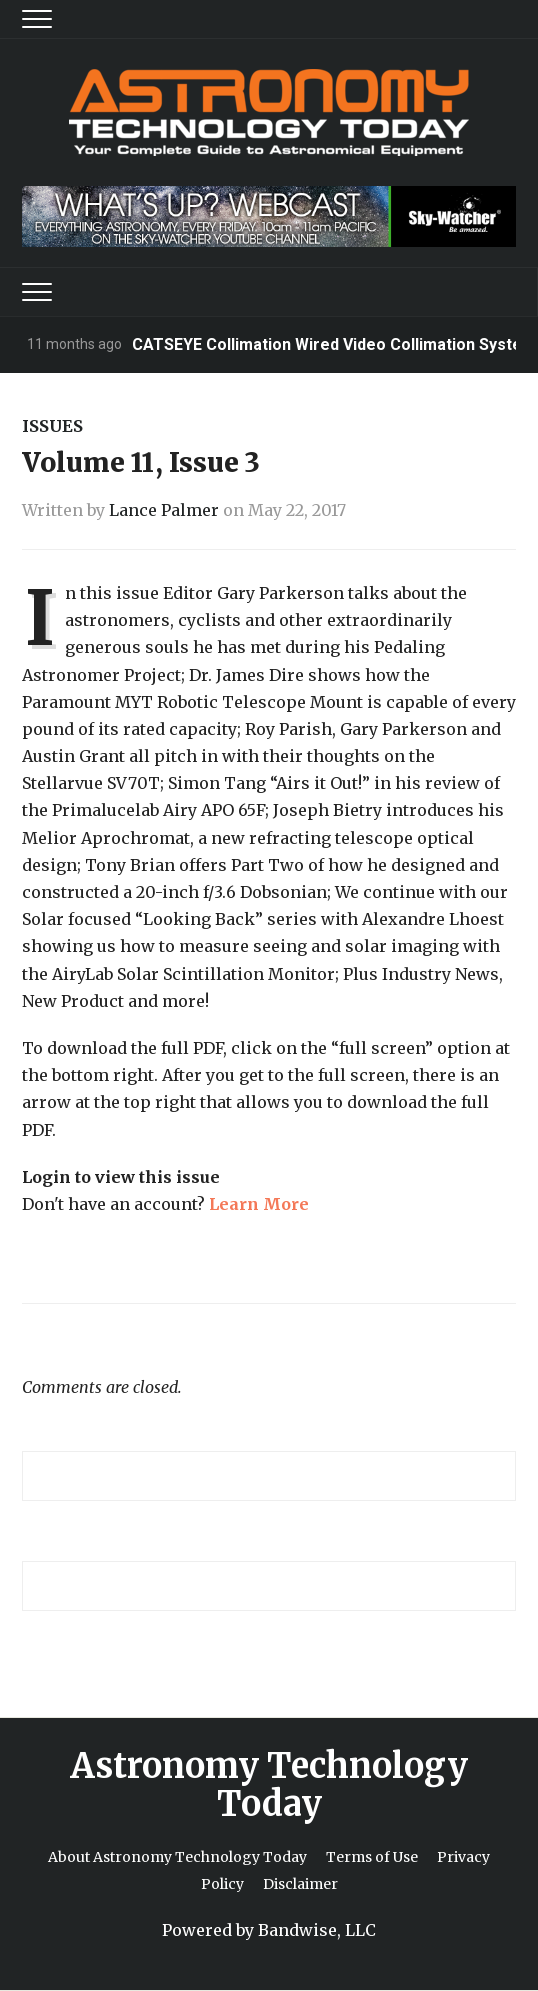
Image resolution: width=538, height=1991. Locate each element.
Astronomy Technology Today (269, 1784)
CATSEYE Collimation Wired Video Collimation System (334, 344)
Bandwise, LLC (317, 1930)
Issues (52, 426)
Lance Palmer (164, 510)
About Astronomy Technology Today (177, 1857)
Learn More (259, 1204)
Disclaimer (300, 1884)
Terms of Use (372, 1857)
